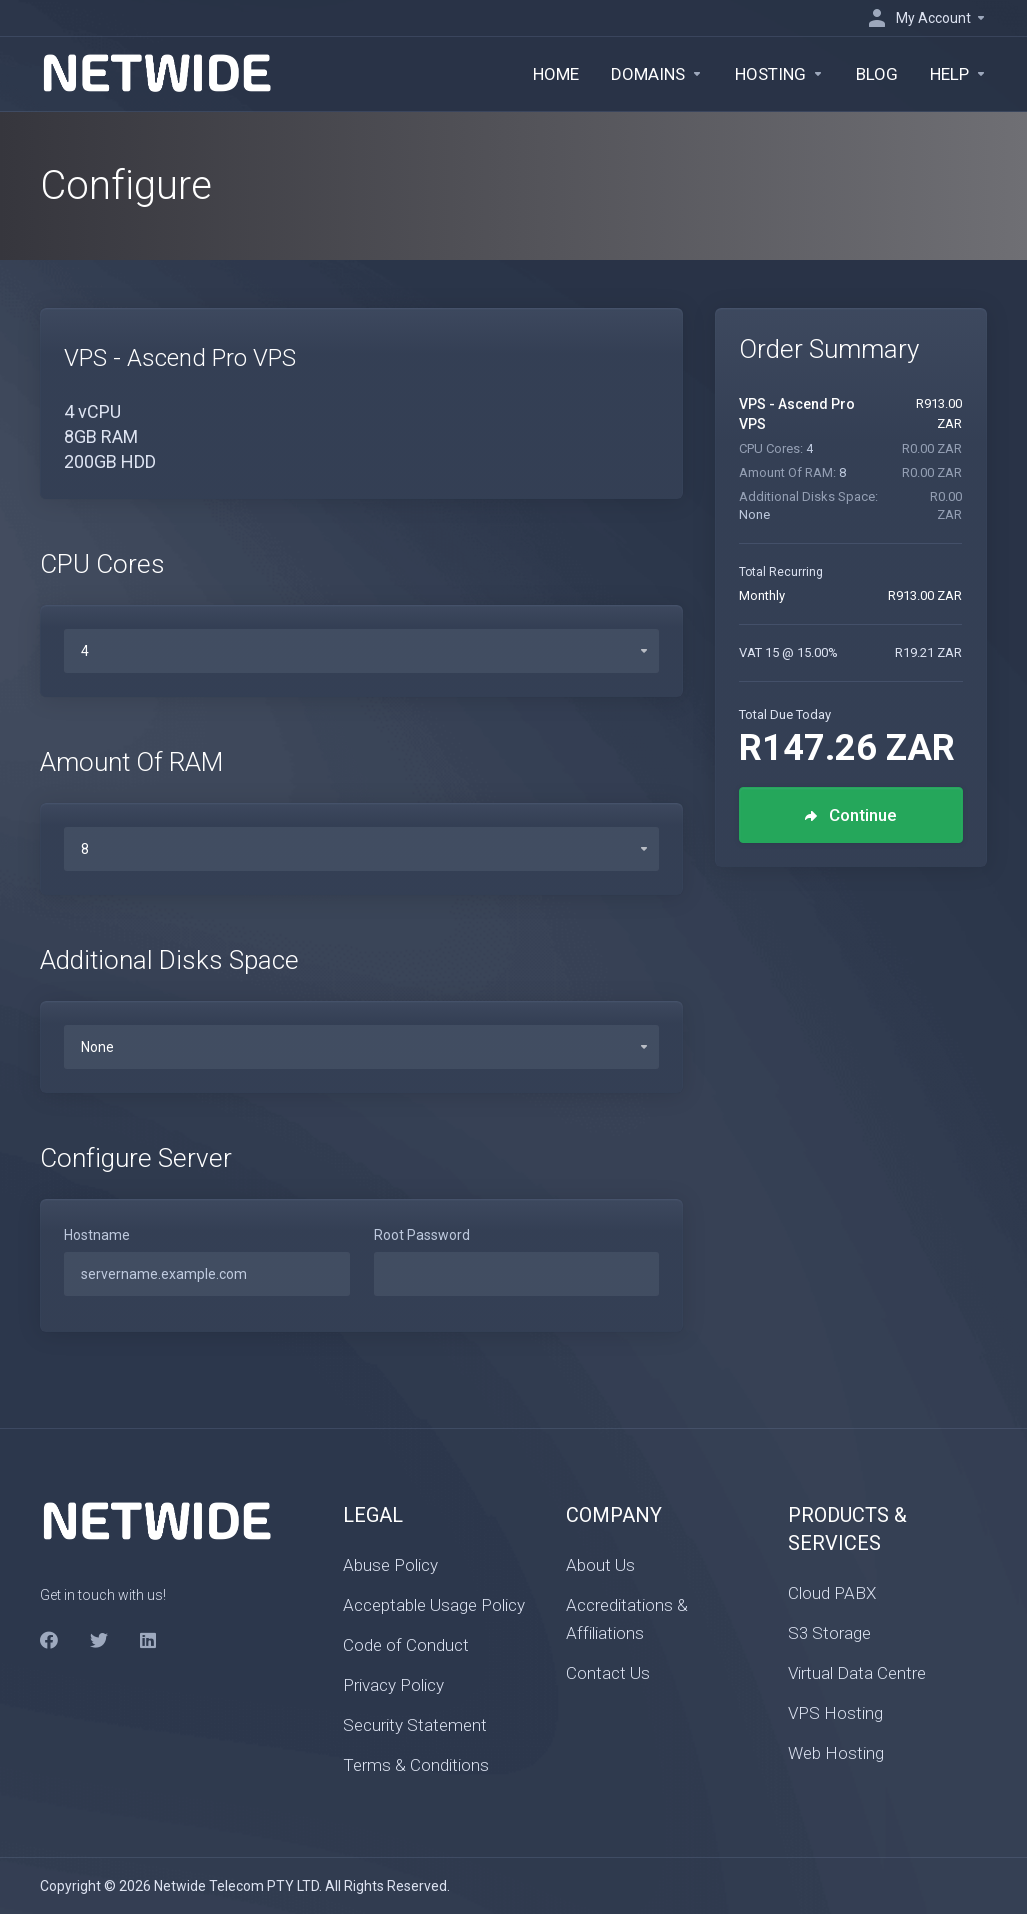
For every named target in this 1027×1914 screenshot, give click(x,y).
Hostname (97, 1235)
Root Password (422, 1235)
